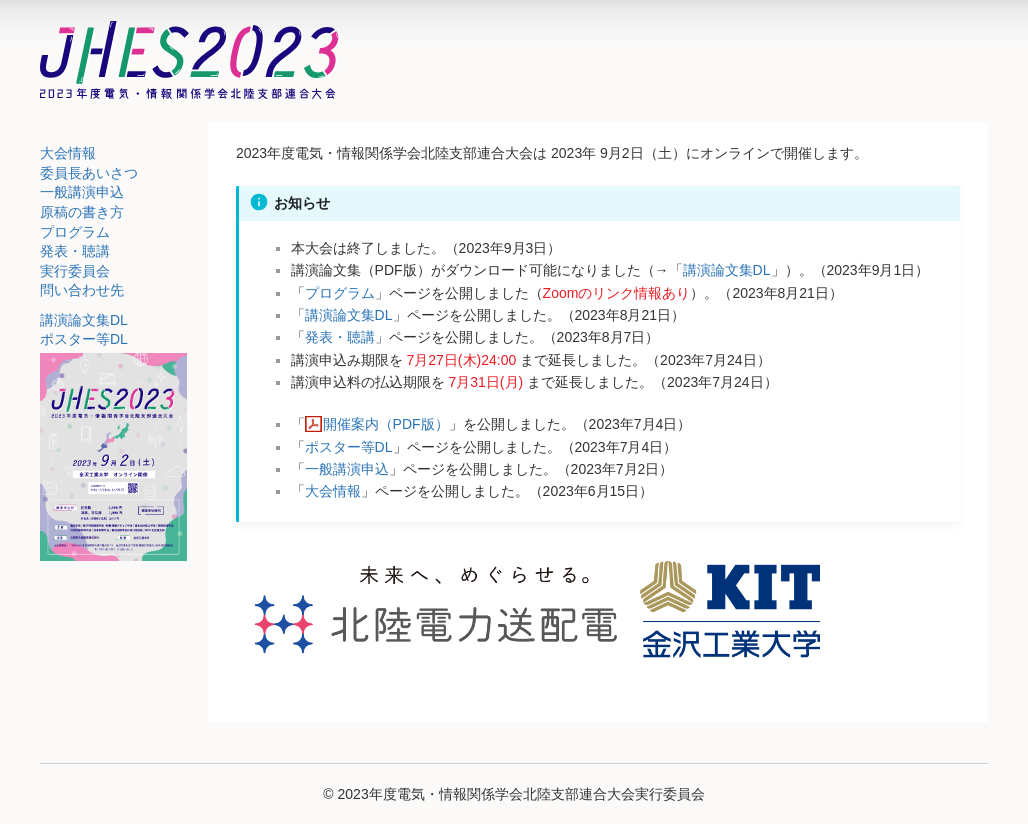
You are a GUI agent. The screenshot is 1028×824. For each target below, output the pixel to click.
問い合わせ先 (82, 290)
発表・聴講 (75, 251)
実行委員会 (75, 271)
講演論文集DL (84, 320)
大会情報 (68, 153)
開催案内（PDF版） (386, 424)
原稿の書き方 (82, 212)
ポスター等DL (84, 339)
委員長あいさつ (89, 173)
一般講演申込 (82, 192)
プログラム (75, 232)
